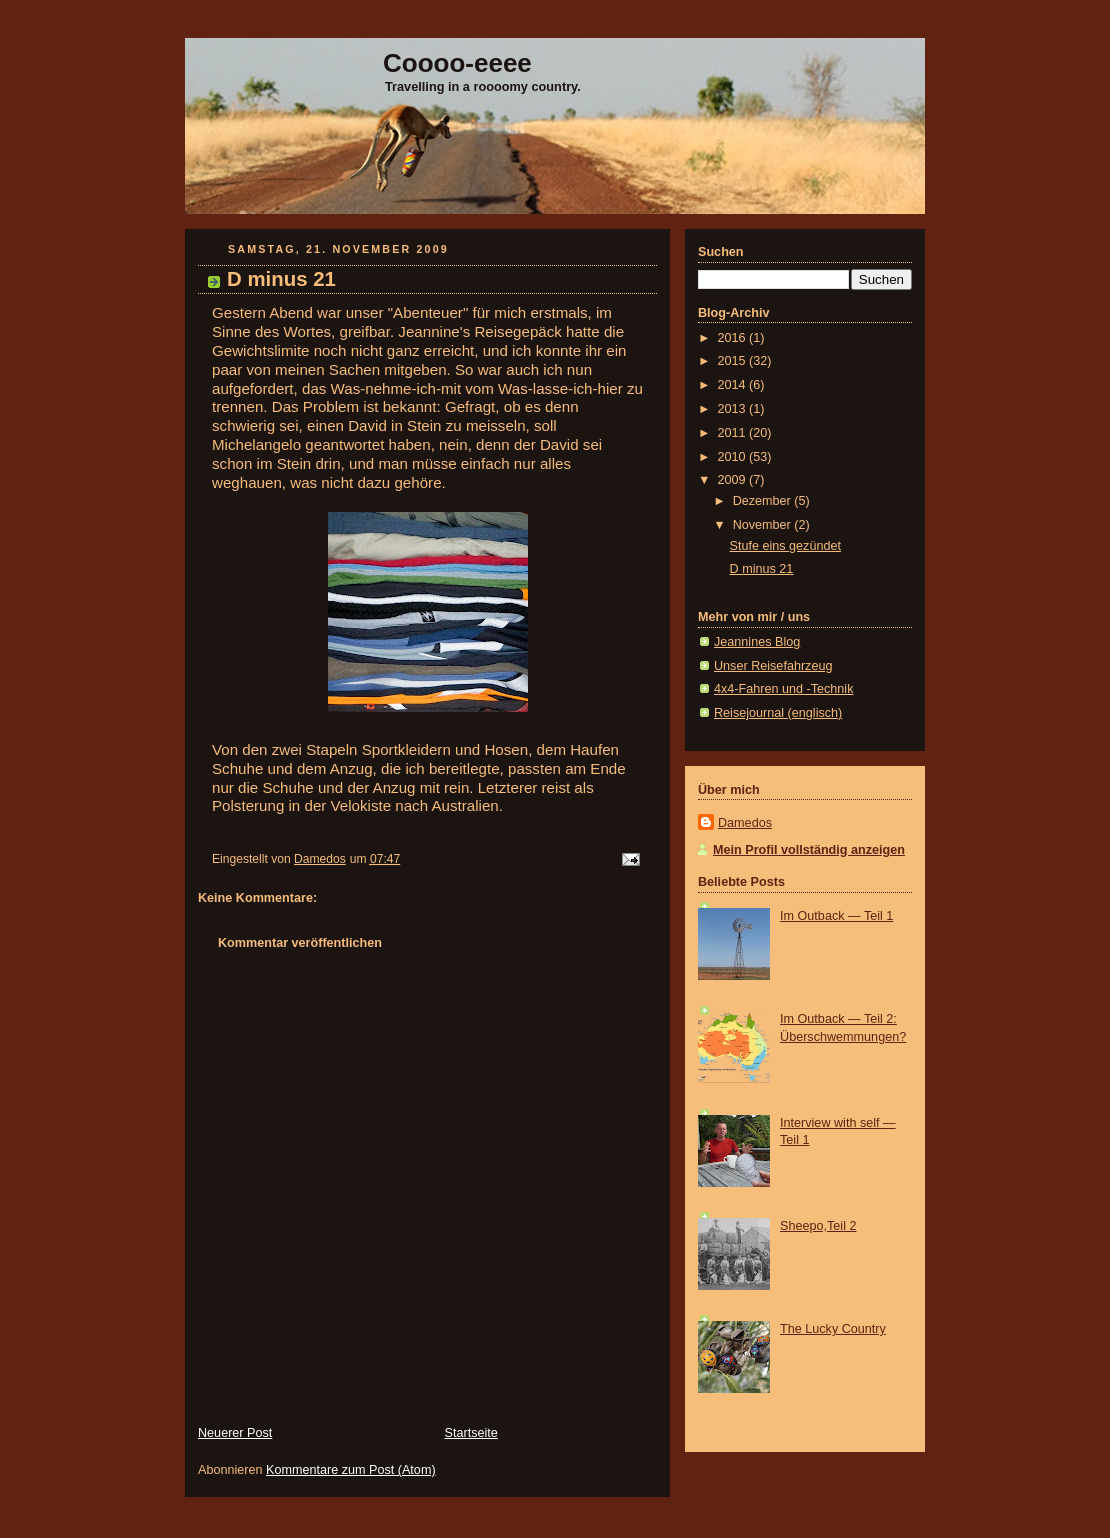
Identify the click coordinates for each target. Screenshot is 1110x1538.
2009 (734, 480)
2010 (734, 457)
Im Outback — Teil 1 (836, 916)
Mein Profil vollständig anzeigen (809, 850)
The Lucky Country (833, 1329)
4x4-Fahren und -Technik (783, 689)
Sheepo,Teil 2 (818, 1226)
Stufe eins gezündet (785, 546)
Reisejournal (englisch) (778, 713)
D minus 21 (762, 569)
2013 (734, 409)
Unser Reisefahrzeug (773, 666)
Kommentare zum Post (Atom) (351, 1470)
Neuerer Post (235, 1433)
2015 (734, 361)
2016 (734, 338)
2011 (734, 433)
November (764, 525)
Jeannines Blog (757, 642)
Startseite (471, 1433)
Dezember (764, 501)
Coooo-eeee (457, 63)
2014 (734, 385)
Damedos (745, 823)
